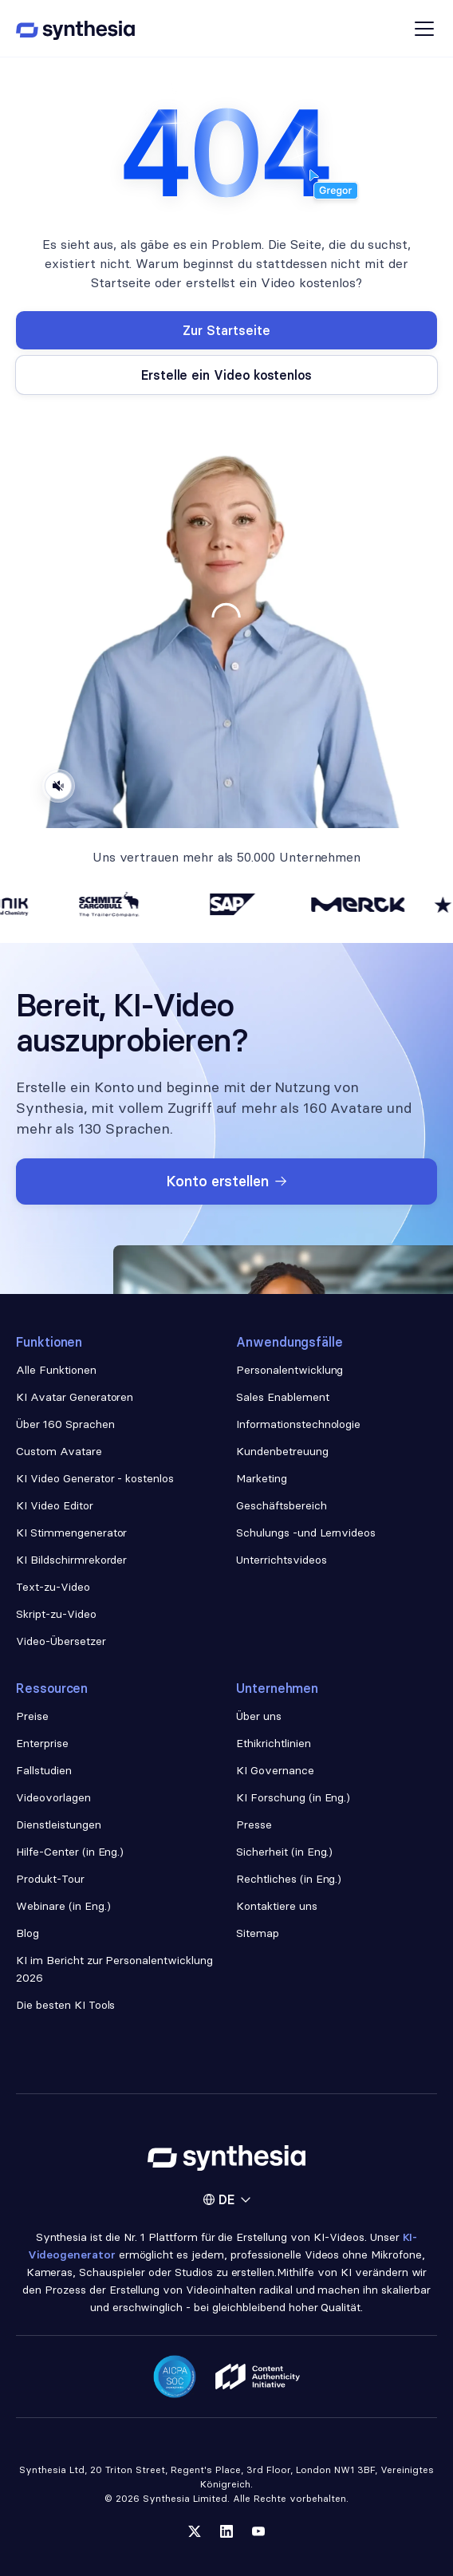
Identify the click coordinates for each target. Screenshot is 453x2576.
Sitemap (257, 1933)
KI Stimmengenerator (71, 1532)
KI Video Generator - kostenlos (95, 1478)
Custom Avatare (59, 1451)
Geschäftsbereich (281, 1505)
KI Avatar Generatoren (74, 1397)
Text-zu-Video (53, 1587)
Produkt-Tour (50, 1879)
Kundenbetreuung (282, 1451)
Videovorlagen (53, 1797)
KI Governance (275, 1770)
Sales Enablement (282, 1397)
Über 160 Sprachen (65, 1424)
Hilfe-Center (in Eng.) (70, 1851)
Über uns (259, 1716)
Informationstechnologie (298, 1424)
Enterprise (42, 1743)
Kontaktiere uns (276, 1906)
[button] (226, 2199)
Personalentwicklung (289, 1370)
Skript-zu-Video (56, 1614)
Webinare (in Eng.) (63, 1906)
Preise (32, 1716)
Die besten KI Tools (65, 2005)
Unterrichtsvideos (281, 1559)
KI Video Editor (54, 1505)
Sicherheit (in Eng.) (284, 1851)
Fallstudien (44, 1770)
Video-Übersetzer (61, 1641)
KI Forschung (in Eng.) (293, 1797)
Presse (254, 1824)
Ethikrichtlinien (273, 1743)
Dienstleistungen (58, 1824)
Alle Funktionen (56, 1370)
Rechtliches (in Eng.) (288, 1879)
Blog (27, 1933)
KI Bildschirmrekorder (71, 1559)
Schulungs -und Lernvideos (306, 1532)
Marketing (261, 1478)
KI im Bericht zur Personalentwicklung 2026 (114, 1969)
